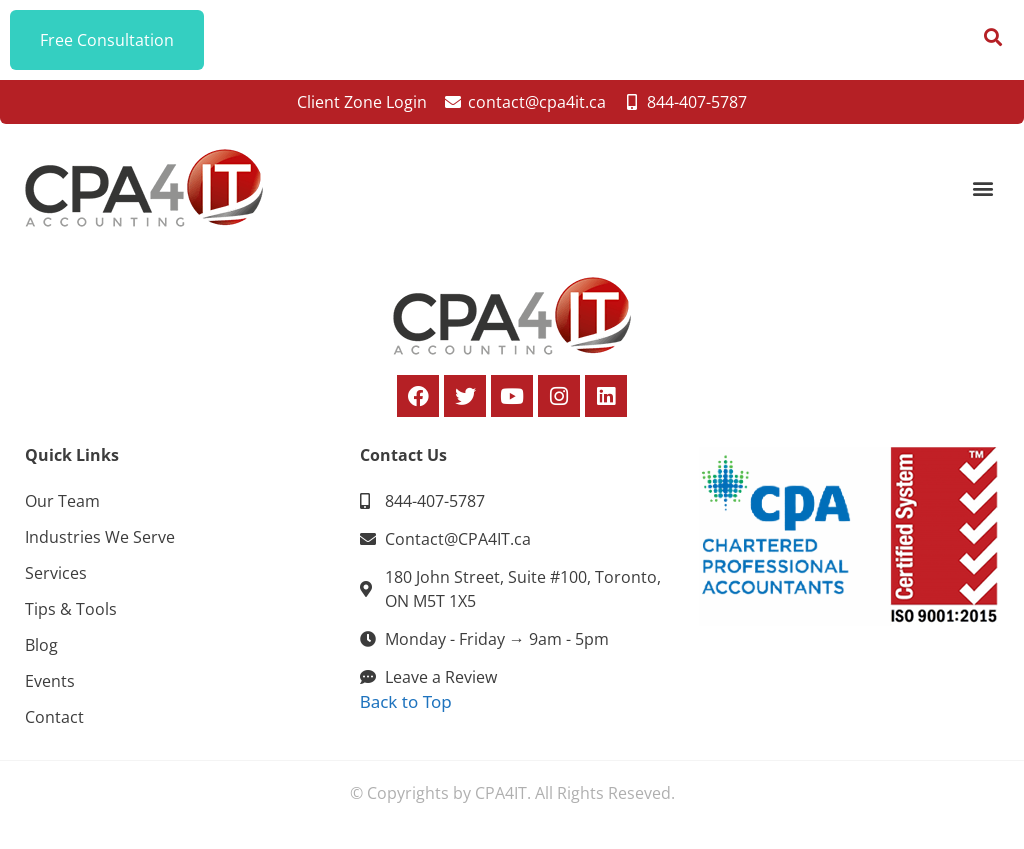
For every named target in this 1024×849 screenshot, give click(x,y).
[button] (982, 188)
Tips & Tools (71, 609)
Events (50, 681)
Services (56, 573)
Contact (54, 717)
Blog (41, 645)
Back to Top (406, 701)
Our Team (62, 501)
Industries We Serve (100, 537)
